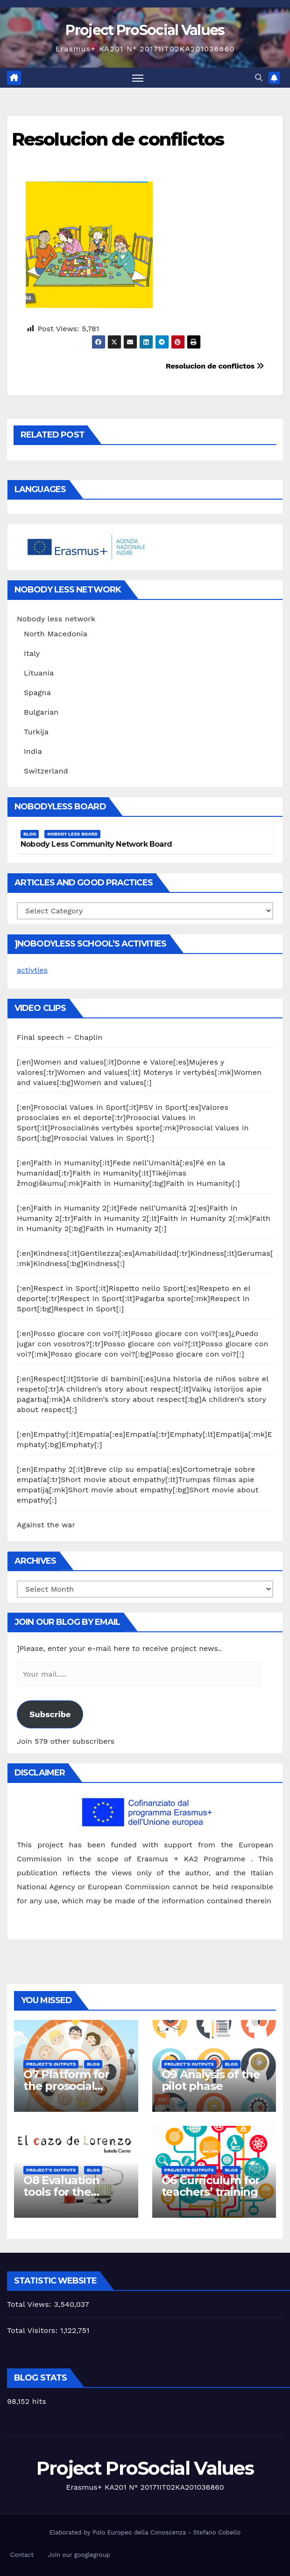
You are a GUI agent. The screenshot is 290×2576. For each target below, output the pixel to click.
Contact (22, 2554)
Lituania (39, 672)
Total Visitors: (33, 2330)
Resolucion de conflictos (118, 139)
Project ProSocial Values (144, 30)
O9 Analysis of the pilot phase (211, 2080)
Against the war (46, 1524)
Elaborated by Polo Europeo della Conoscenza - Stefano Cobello (145, 2532)
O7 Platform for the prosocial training (66, 2086)
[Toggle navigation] (138, 77)
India (33, 751)
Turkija (36, 731)
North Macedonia (55, 633)
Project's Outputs (51, 2064)
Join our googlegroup (79, 2554)
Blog (29, 834)
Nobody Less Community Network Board (96, 844)
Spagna (37, 692)
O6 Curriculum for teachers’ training (211, 2186)
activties (32, 970)
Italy (32, 653)
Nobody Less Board (72, 834)
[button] (258, 77)
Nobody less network (56, 618)
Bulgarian (41, 712)
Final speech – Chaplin (60, 1037)
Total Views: (30, 2304)
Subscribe (50, 1714)
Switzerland (46, 770)
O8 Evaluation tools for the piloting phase (62, 2192)
